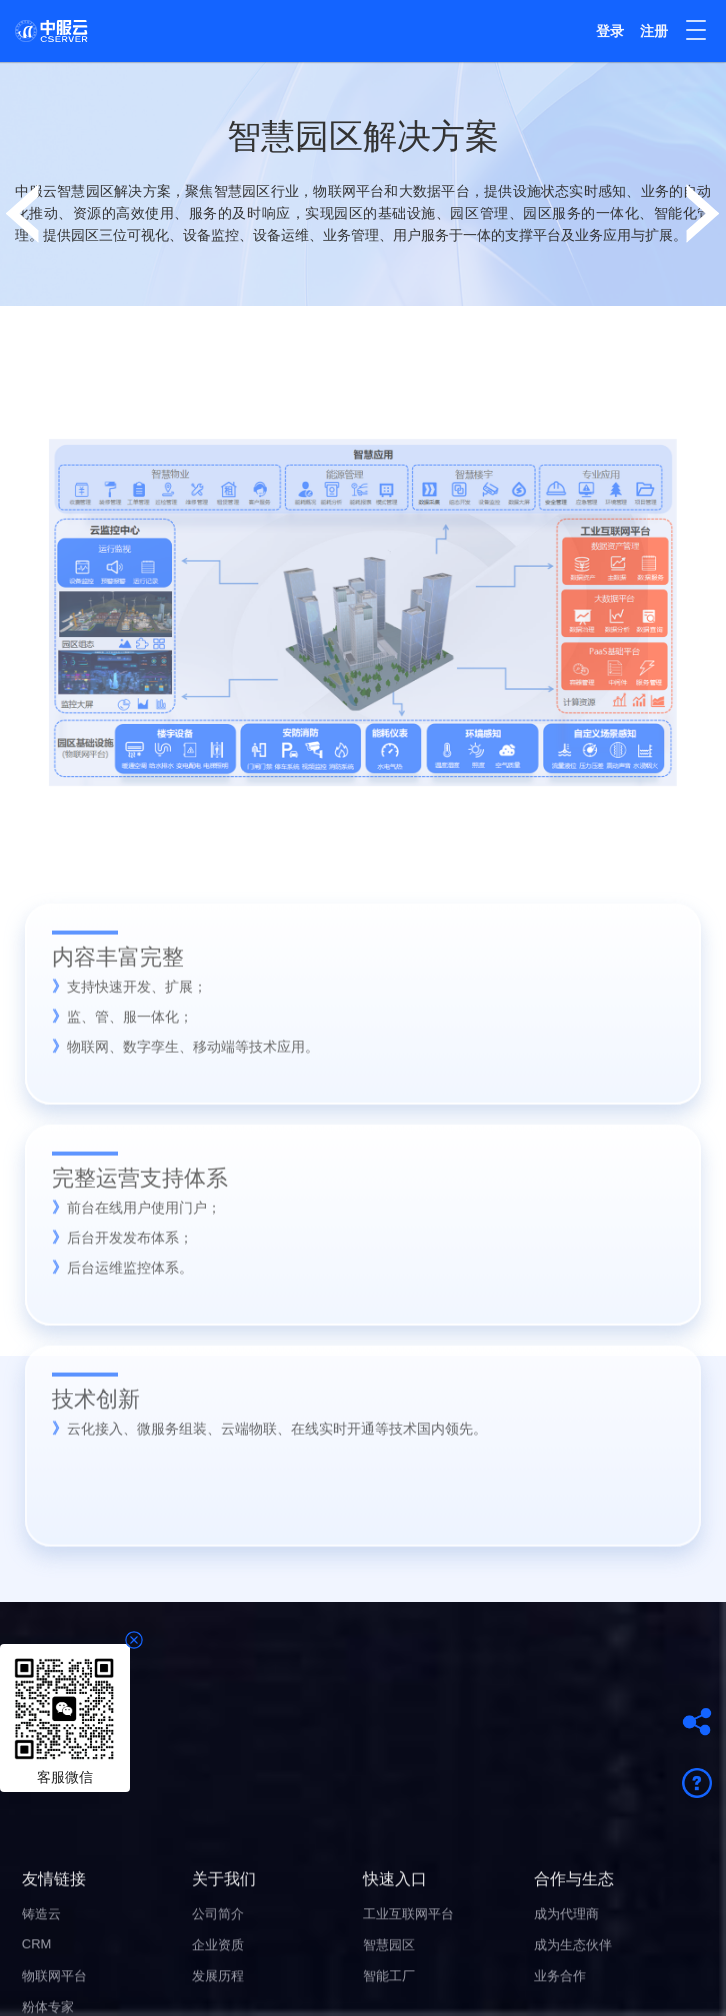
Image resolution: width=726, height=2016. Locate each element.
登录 (610, 31)
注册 (654, 31)
